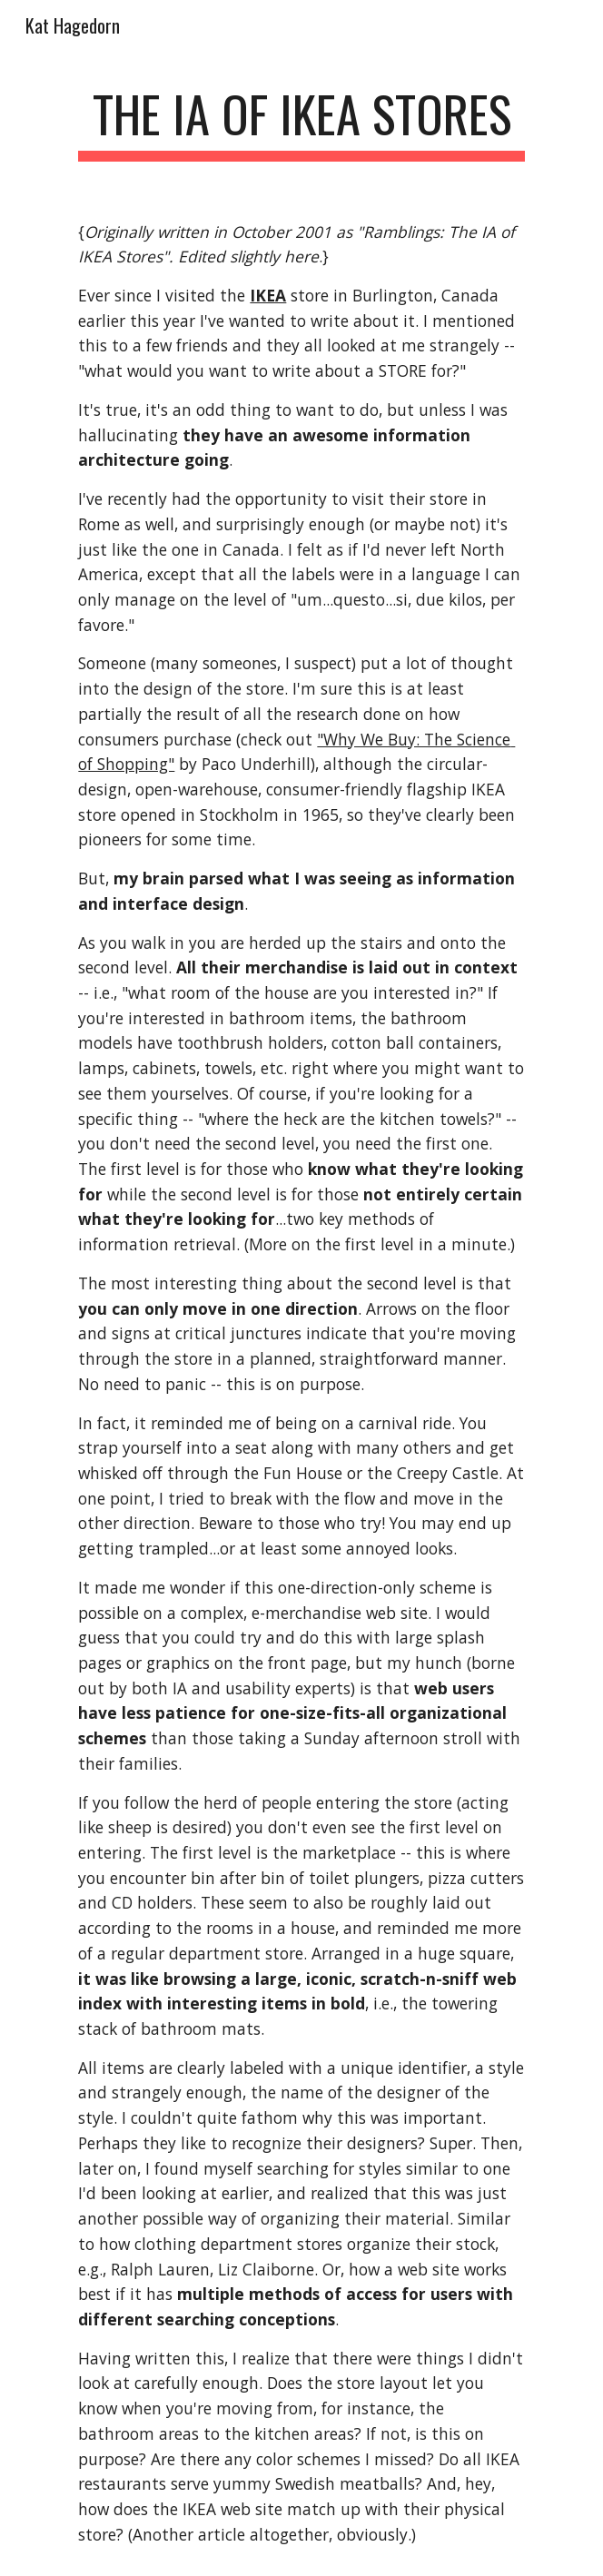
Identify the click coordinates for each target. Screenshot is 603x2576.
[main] (301, 122)
